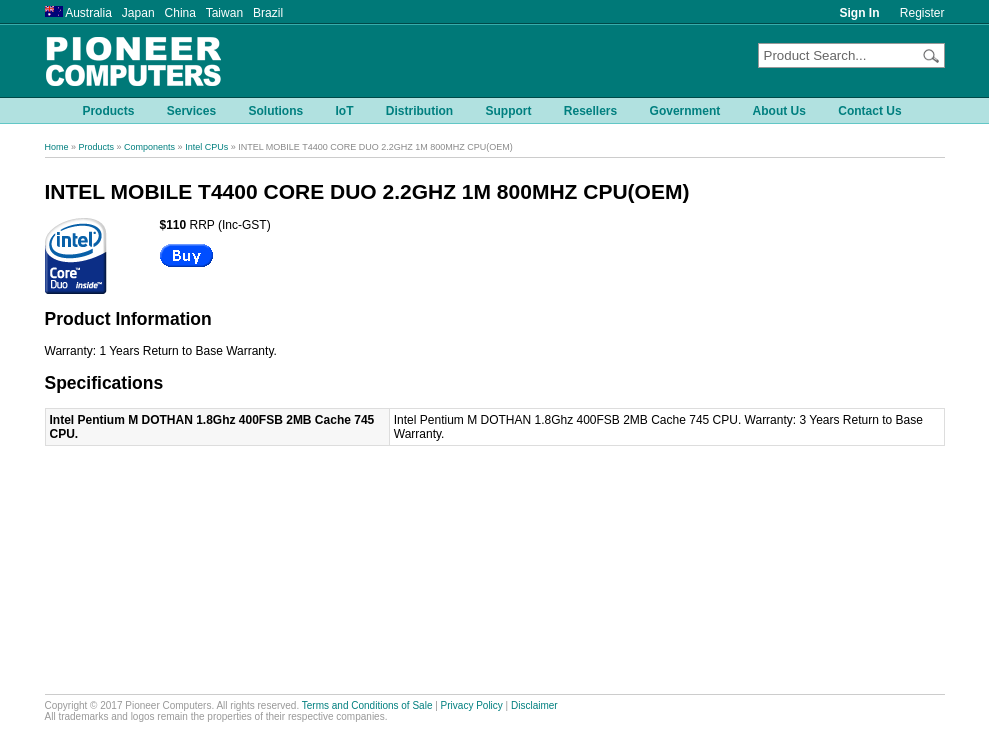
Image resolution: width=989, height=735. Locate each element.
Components (149, 147)
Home (57, 147)
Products (97, 147)
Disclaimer (534, 705)
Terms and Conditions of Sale (367, 705)
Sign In (860, 13)
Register (922, 13)
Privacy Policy (472, 705)
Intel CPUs (206, 147)
